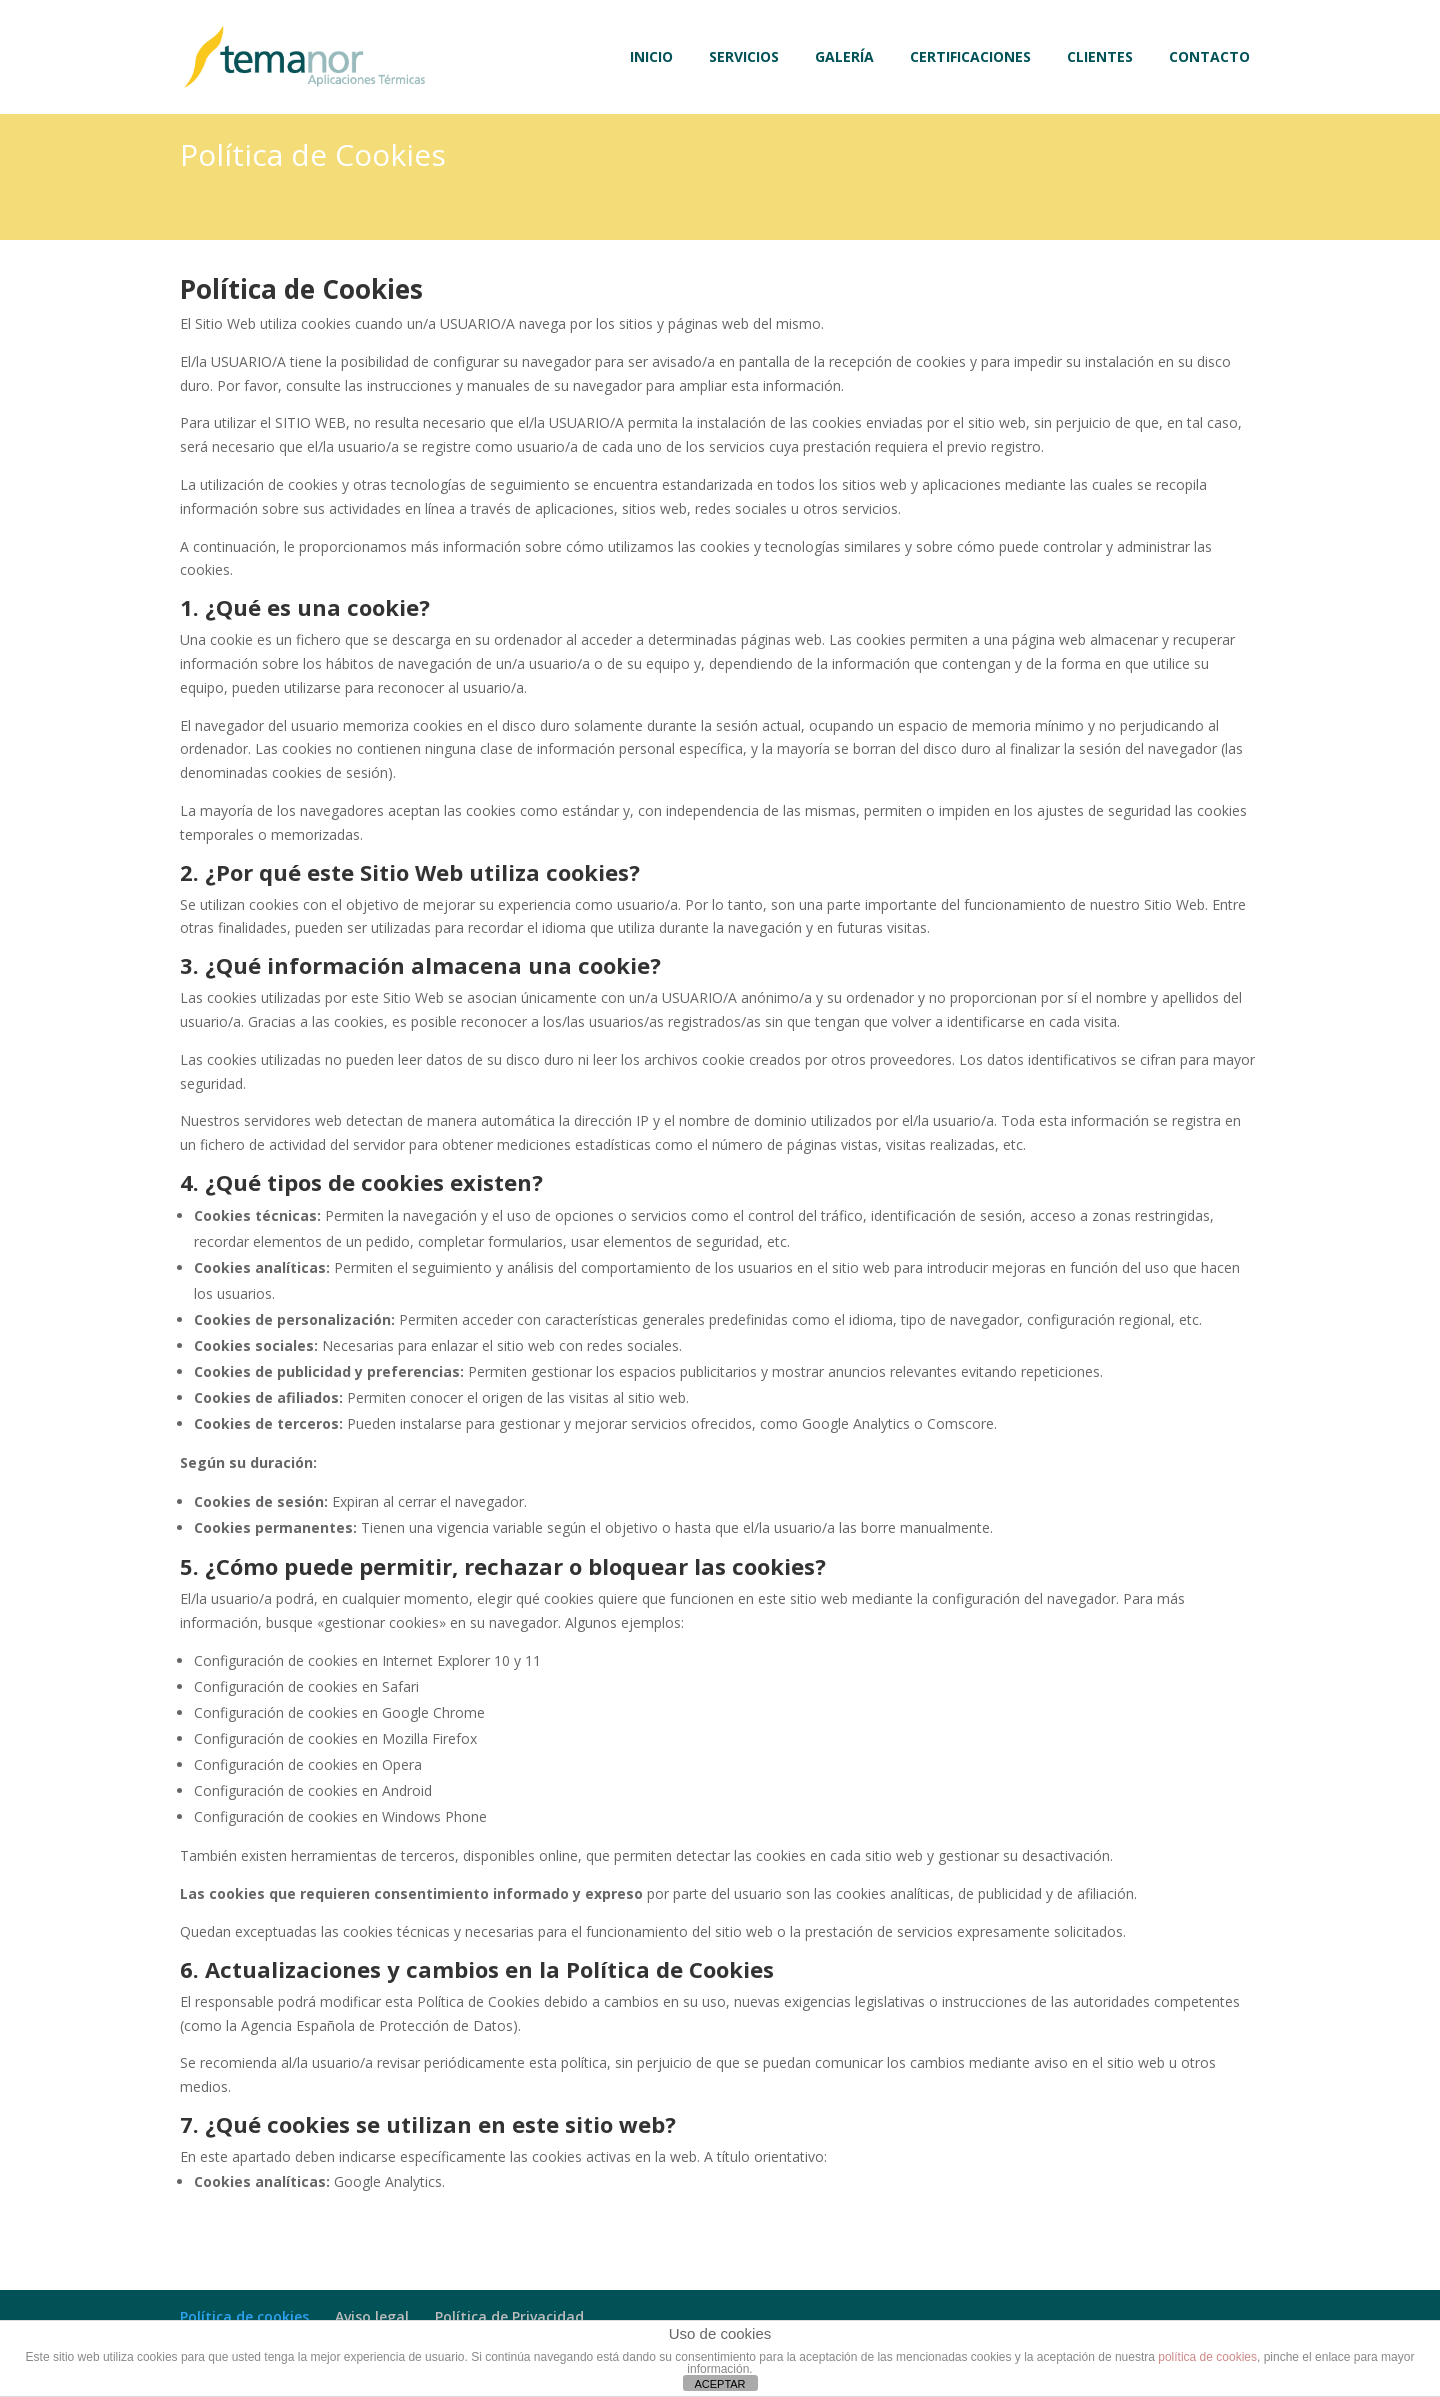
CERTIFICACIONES (970, 58)
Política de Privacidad (509, 2316)
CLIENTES (1100, 58)
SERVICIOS (744, 58)
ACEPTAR (719, 2384)
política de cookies (1207, 2357)
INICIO (651, 58)
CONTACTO (1209, 58)
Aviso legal (372, 2316)
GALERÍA (844, 58)
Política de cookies (244, 2316)
